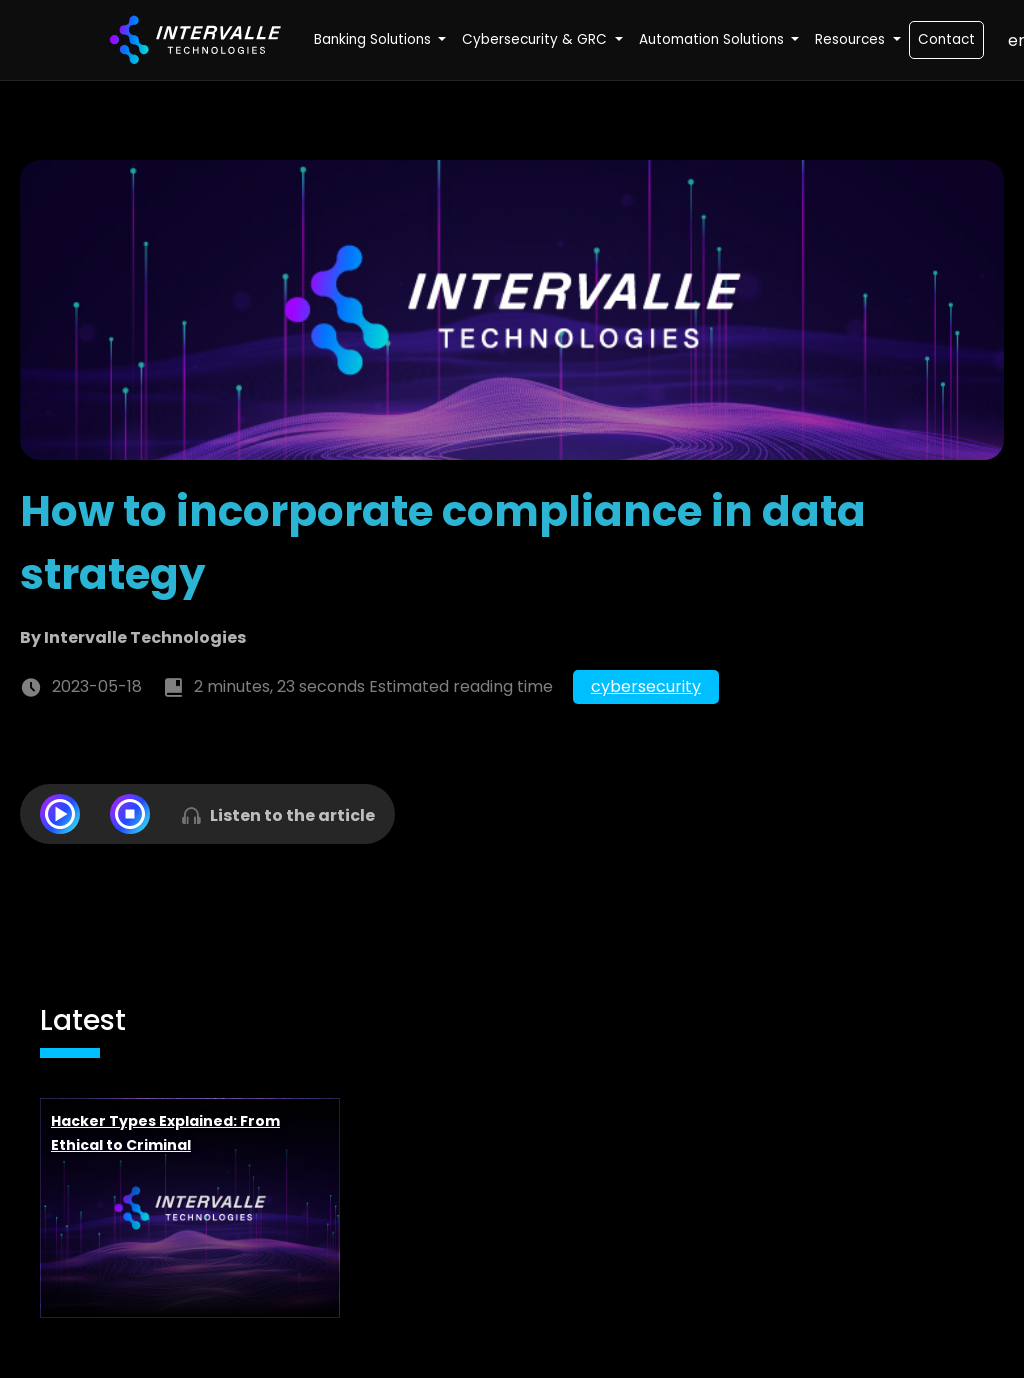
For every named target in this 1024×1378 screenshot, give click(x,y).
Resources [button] (852, 39)
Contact (946, 39)
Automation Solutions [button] (713, 39)
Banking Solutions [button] (374, 39)
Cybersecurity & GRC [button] (536, 39)
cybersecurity (646, 686)
